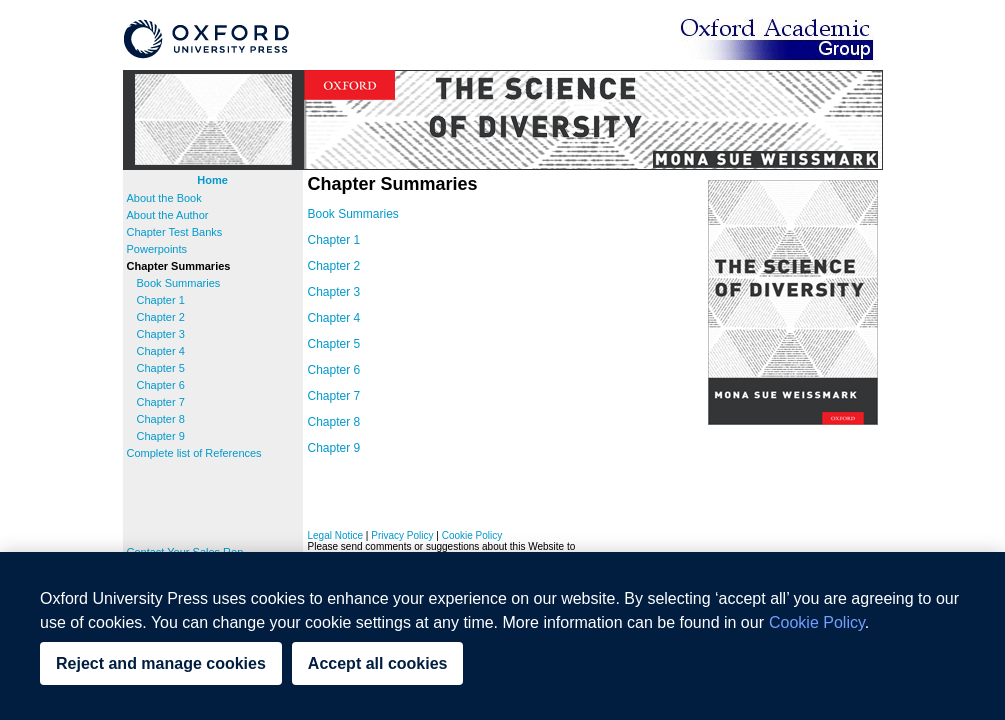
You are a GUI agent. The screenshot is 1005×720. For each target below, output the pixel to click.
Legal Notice (336, 535)
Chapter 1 (161, 300)
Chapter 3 (161, 334)
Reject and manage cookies (161, 663)
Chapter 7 (161, 402)
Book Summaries (179, 283)
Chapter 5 (161, 368)
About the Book (164, 198)
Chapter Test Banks (175, 232)
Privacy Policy (402, 535)
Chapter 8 (161, 419)
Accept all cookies (378, 663)
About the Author (168, 215)
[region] (502, 636)
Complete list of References (194, 453)
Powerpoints (157, 249)
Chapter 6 (161, 385)
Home (212, 180)
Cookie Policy (472, 535)
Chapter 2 (161, 317)
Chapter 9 (161, 436)
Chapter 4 (161, 351)
